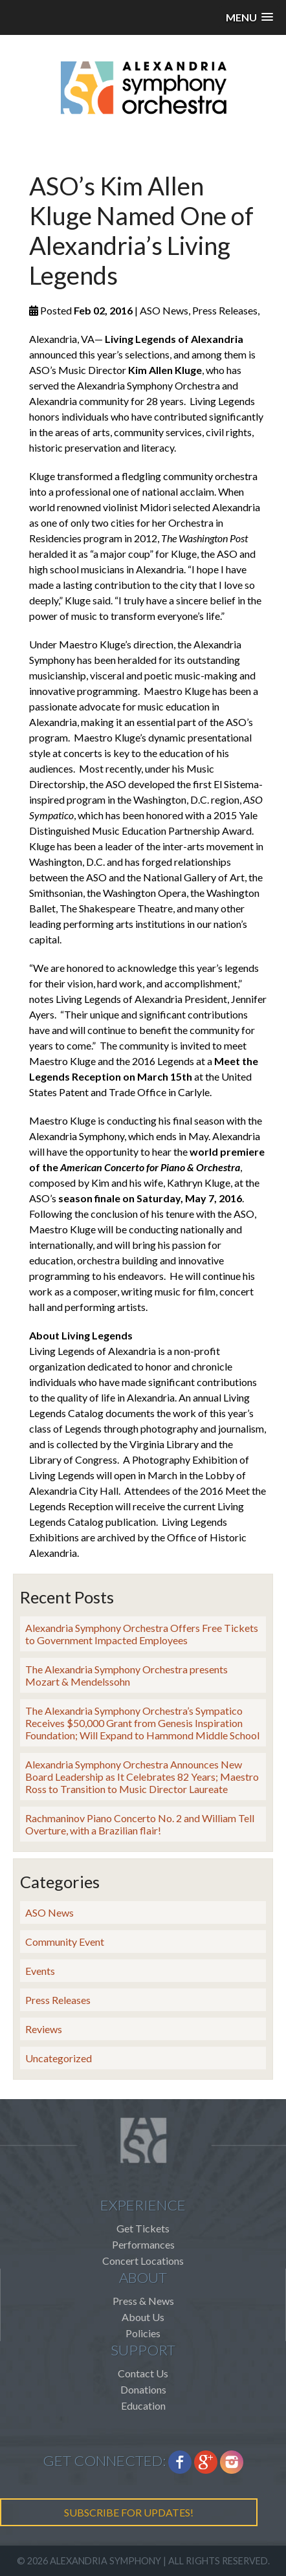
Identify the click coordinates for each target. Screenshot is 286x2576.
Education (143, 2405)
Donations (143, 2389)
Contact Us (143, 2373)
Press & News (143, 2301)
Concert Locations (143, 2260)
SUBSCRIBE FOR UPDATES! (128, 2512)
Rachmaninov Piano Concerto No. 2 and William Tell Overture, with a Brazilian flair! (139, 1824)
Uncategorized (58, 2058)
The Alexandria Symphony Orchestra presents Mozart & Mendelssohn (126, 1675)
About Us (143, 2317)
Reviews (43, 2029)
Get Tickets (143, 2228)
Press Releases (58, 2000)
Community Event (64, 1941)
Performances (143, 2244)
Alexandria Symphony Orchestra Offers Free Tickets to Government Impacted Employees (141, 1634)
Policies (143, 2333)
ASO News (49, 1912)
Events (40, 1971)
